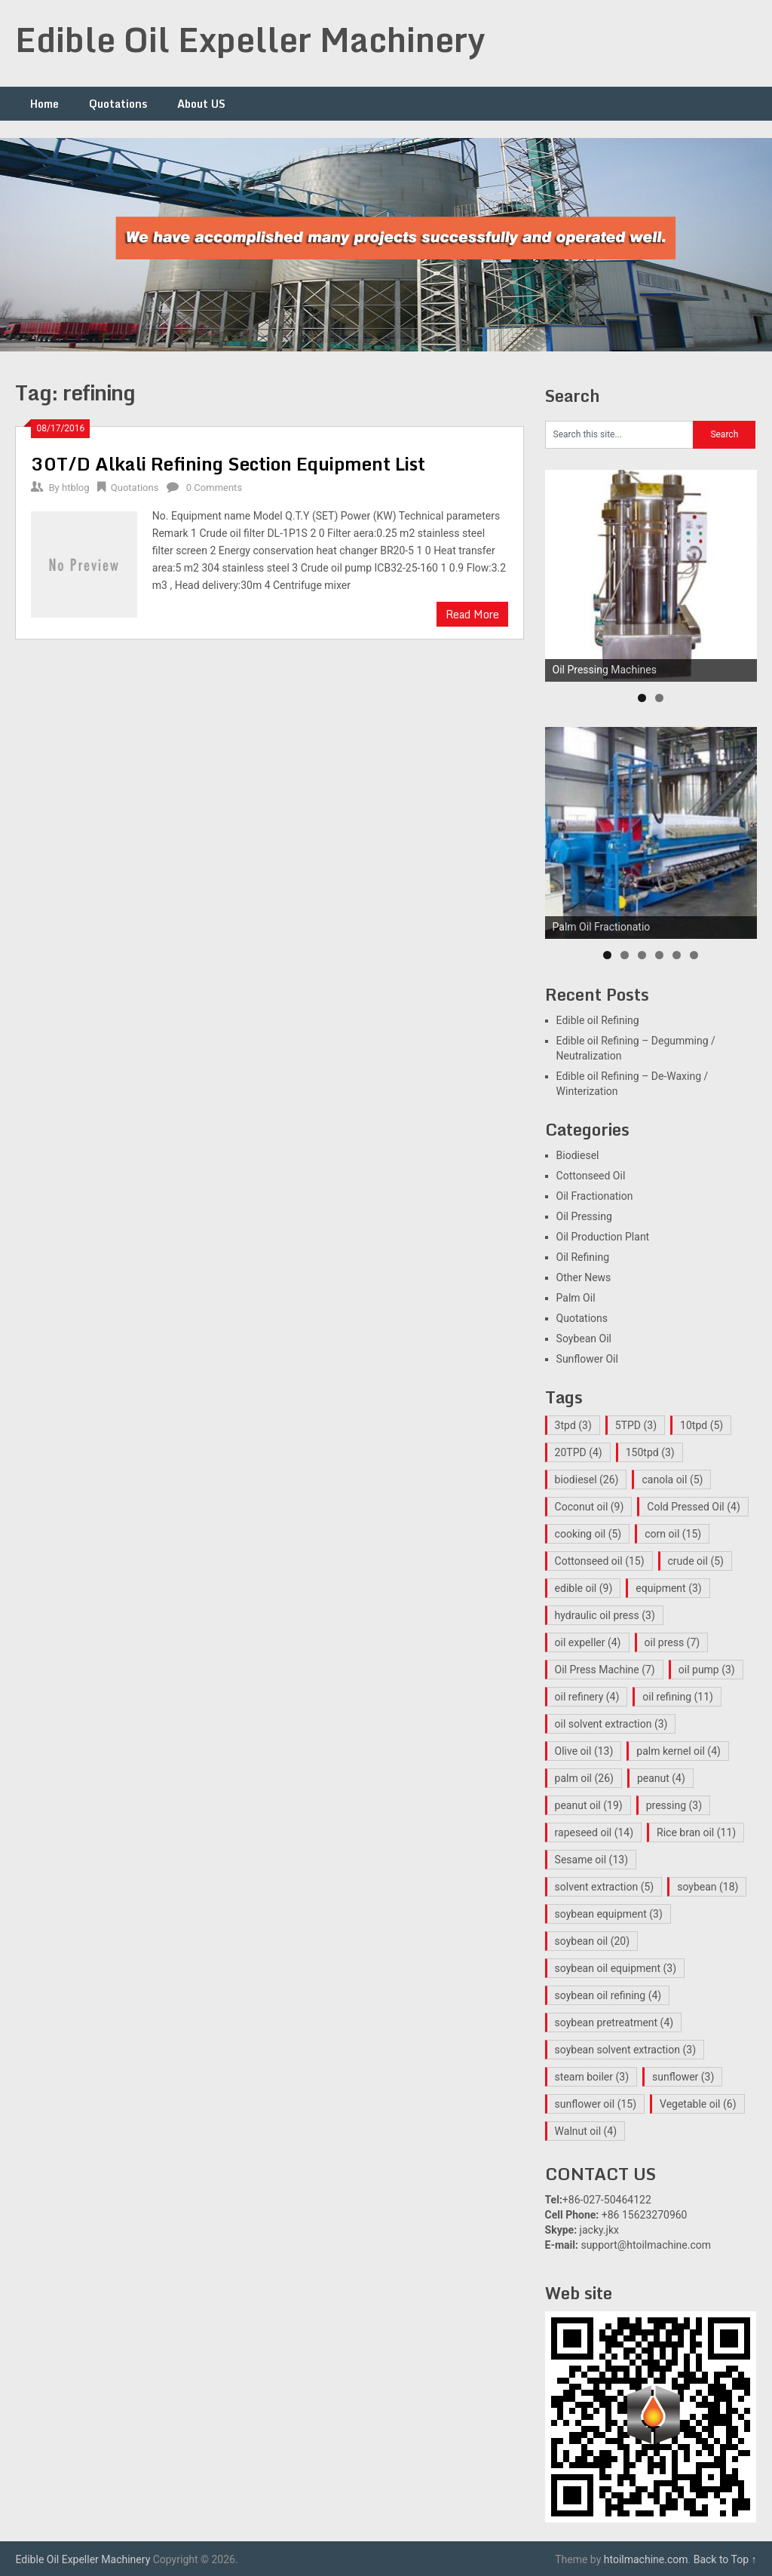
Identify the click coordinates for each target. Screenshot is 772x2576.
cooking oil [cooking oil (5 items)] (588, 1534)
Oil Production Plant (603, 1237)
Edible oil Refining (597, 1020)
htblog (76, 487)
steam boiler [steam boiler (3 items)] (592, 2077)
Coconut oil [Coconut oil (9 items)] (589, 1507)
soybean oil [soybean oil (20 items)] (592, 1941)
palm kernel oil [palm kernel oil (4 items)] (678, 1751)
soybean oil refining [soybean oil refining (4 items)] (608, 1995)
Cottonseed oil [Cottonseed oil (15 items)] (600, 1561)
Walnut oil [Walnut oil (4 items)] (586, 2131)
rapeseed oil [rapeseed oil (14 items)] (594, 1832)
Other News (583, 1277)
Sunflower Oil (587, 1359)
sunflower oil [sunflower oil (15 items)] (595, 2104)
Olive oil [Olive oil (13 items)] (584, 1751)
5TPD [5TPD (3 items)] (636, 1425)
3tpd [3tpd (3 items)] (573, 1425)
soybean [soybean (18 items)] (707, 1887)
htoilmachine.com (646, 2559)
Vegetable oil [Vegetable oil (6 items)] (698, 2104)
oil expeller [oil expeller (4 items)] (588, 1642)
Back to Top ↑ (725, 2559)
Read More (472, 614)
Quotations (118, 103)
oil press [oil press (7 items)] (672, 1642)
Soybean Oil (583, 1338)
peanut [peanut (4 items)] (661, 1778)
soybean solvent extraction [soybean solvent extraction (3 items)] (625, 2050)
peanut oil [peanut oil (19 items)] (589, 1805)
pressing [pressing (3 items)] (674, 1805)
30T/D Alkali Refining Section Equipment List (228, 463)
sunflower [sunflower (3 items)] (683, 2077)
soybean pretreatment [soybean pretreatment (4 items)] (614, 2022)
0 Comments (214, 487)
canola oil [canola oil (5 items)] (672, 1480)
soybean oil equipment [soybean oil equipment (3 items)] (616, 1968)
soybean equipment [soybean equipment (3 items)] (609, 1914)
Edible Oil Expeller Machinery (250, 39)
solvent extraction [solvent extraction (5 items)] (604, 1887)
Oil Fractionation (594, 1196)
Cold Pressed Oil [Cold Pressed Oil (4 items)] (693, 1507)
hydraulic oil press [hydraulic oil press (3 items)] (605, 1615)
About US (201, 103)
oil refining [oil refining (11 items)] (677, 1697)
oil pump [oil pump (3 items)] (707, 1670)
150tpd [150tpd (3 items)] (650, 1452)
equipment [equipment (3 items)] (668, 1588)
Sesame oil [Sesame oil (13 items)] (591, 1860)
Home (44, 103)
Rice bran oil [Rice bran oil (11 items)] (696, 1832)
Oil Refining (582, 1257)
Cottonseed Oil (591, 1176)
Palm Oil (576, 1298)
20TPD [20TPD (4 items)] (578, 1452)
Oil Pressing (584, 1216)
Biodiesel (577, 1155)
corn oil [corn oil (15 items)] (673, 1534)
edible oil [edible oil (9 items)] (584, 1588)
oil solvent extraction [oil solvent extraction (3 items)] (611, 1724)
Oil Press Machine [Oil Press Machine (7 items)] (605, 1670)
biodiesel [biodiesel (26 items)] (587, 1480)
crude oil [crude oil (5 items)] (696, 1561)
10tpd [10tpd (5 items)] (701, 1425)
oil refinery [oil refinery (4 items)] (587, 1697)
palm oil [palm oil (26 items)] (584, 1778)
